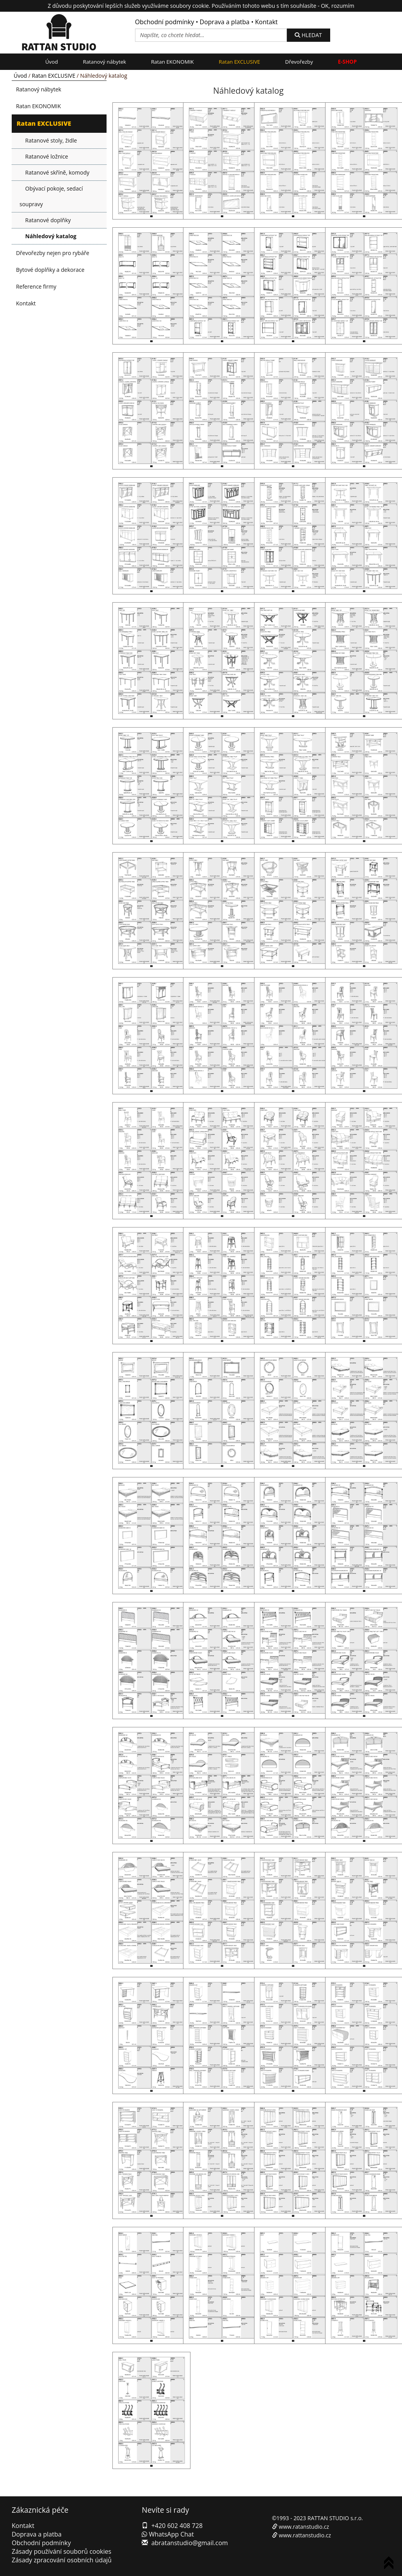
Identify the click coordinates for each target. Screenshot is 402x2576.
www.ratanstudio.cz (304, 2526)
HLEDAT (308, 35)
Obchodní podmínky (164, 22)
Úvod (51, 61)
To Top (390, 2564)
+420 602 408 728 (177, 2525)
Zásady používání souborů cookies (61, 2551)
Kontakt (266, 22)
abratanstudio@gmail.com (189, 2543)
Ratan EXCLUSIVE (239, 61)
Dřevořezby (299, 61)
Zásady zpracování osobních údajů (62, 2560)
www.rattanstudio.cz (305, 2535)
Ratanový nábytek (104, 61)
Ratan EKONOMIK (172, 61)
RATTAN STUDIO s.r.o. (335, 2518)
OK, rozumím (337, 5)
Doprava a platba (225, 22)
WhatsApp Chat (168, 2534)
